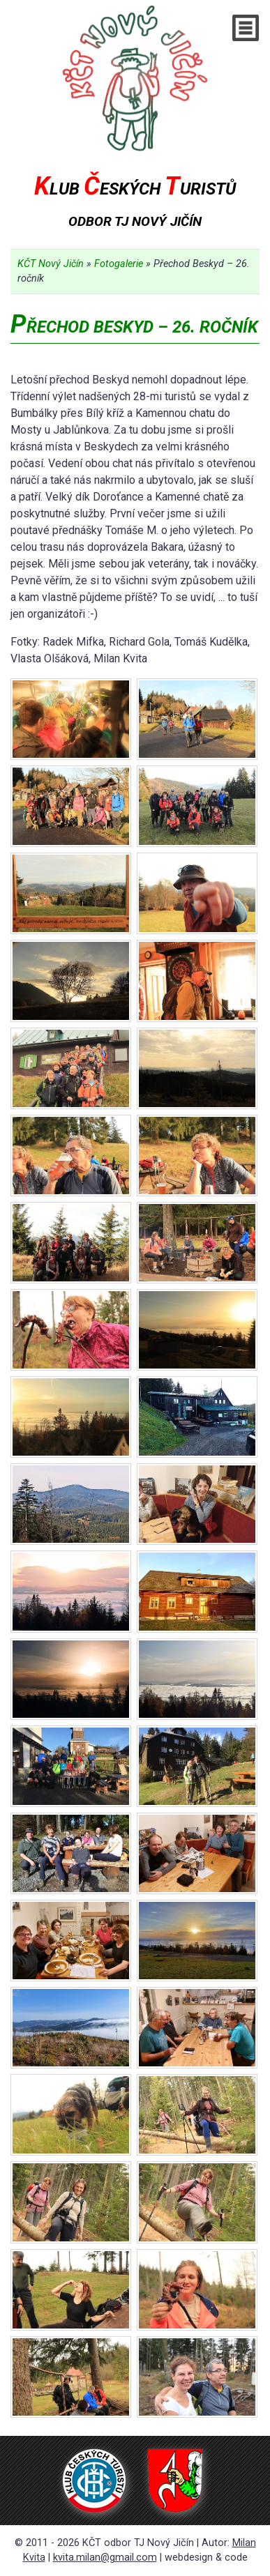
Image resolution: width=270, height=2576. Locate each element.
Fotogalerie (118, 264)
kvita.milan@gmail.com (105, 2557)
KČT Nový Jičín (50, 264)
